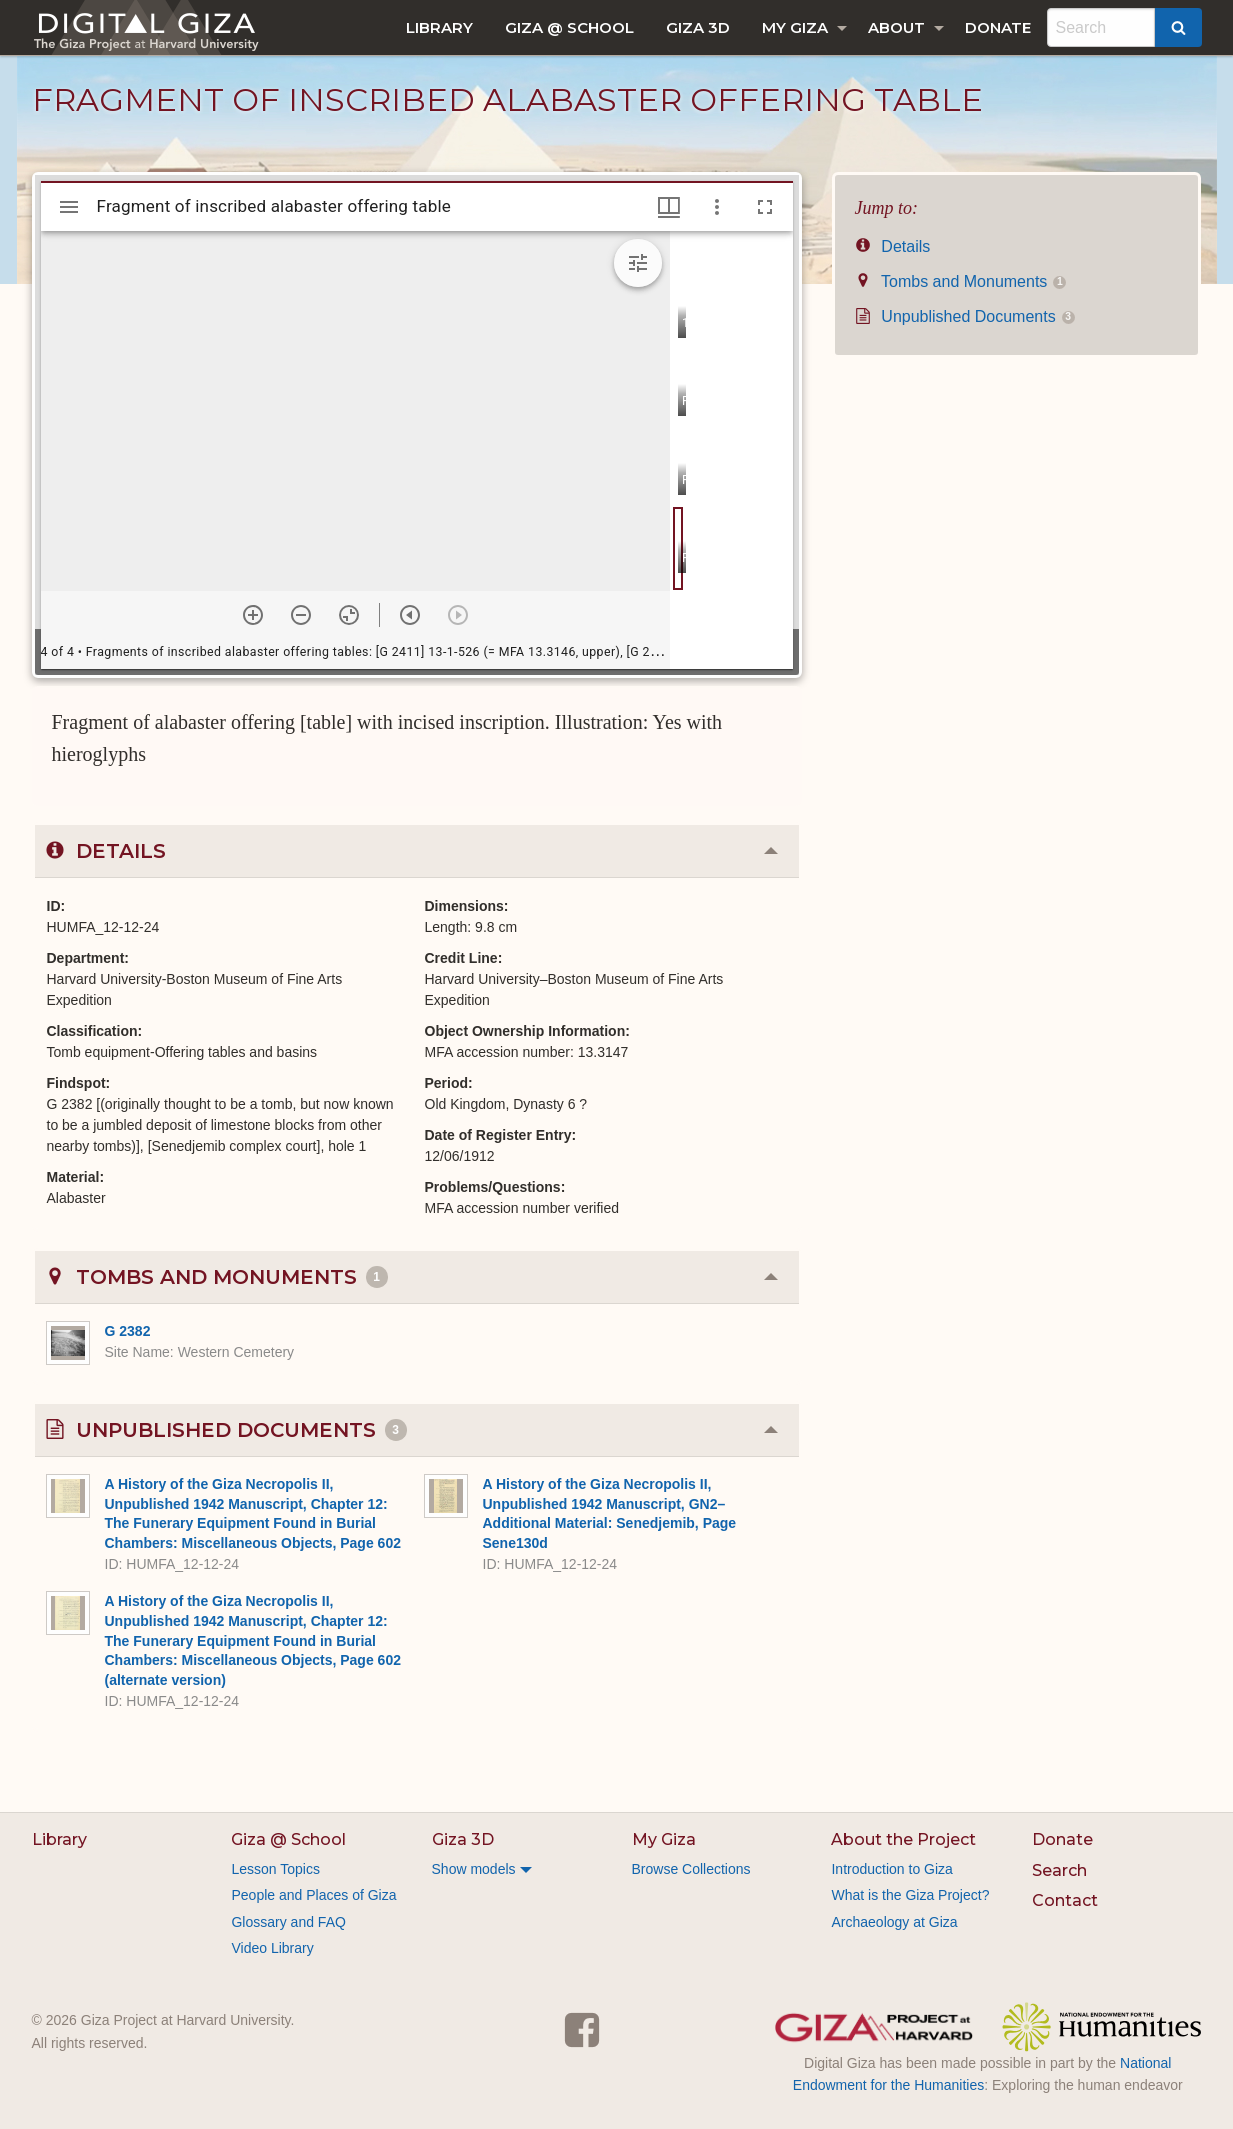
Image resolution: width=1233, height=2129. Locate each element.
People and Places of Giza (313, 1895)
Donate (998, 27)
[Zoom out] (301, 615)
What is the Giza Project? (910, 1895)
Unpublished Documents (965, 316)
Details (893, 246)
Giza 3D (698, 27)
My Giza (795, 27)
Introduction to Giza (891, 1869)
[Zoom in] (253, 615)
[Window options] (717, 207)
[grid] (731, 450)
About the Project (903, 1839)
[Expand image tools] (638, 263)
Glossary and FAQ (288, 1922)
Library (439, 27)
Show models (474, 1869)
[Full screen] (765, 207)
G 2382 (128, 1331)
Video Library (272, 1948)
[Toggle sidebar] (69, 207)
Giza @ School (569, 27)
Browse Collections (691, 1869)
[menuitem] (439, 27)
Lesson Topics (275, 1869)
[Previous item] (410, 615)
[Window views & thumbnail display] (669, 207)
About (896, 27)
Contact (1065, 1900)
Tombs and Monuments (961, 281)
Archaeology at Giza (894, 1922)
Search (1059, 1870)
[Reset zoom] (349, 615)
